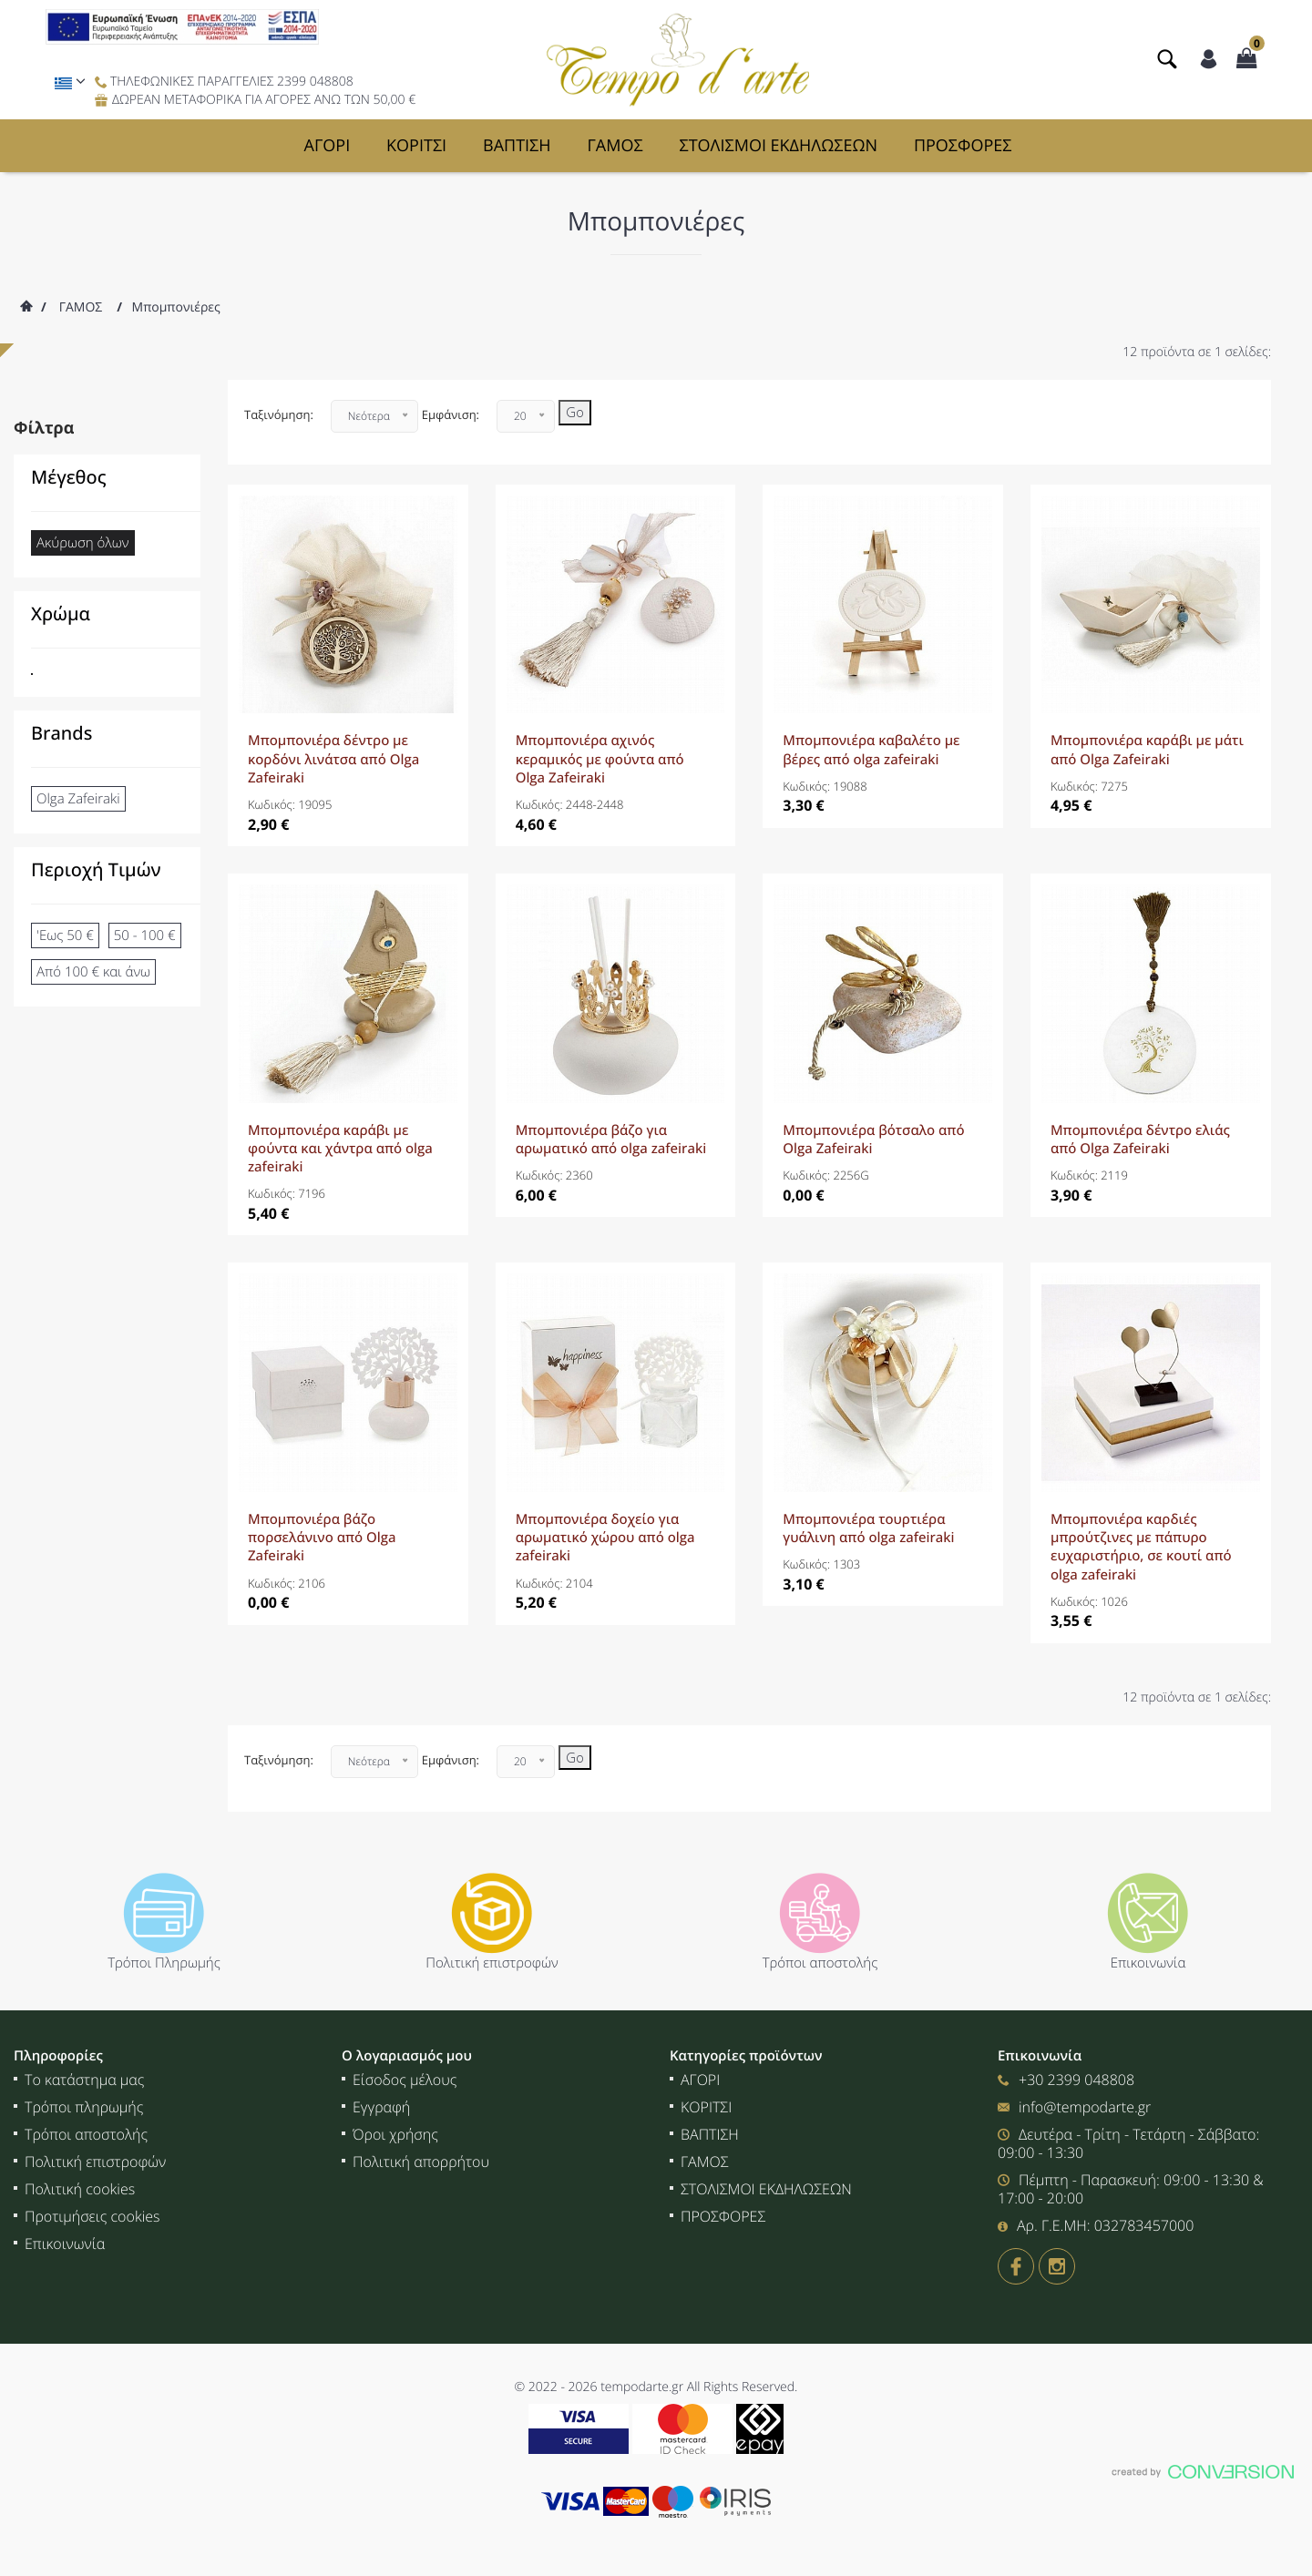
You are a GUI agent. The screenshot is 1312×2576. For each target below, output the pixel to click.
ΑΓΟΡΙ (327, 146)
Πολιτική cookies (80, 2189)
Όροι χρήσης (395, 2134)
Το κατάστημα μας (84, 2080)
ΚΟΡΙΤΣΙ (416, 146)
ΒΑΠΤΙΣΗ (517, 146)
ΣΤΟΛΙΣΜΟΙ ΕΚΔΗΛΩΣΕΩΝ (779, 146)
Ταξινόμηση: (278, 414)
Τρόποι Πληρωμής (164, 1963)
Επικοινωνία (1148, 1963)
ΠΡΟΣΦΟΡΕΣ (963, 146)
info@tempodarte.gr (1085, 2107)
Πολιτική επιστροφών (492, 1963)
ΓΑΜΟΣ (614, 146)
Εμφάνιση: (450, 414)
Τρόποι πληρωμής (84, 2107)
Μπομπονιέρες (176, 307)
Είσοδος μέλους (404, 2080)
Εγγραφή (381, 2107)
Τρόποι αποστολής (820, 1963)
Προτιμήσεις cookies (92, 2216)
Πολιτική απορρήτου (421, 2162)
